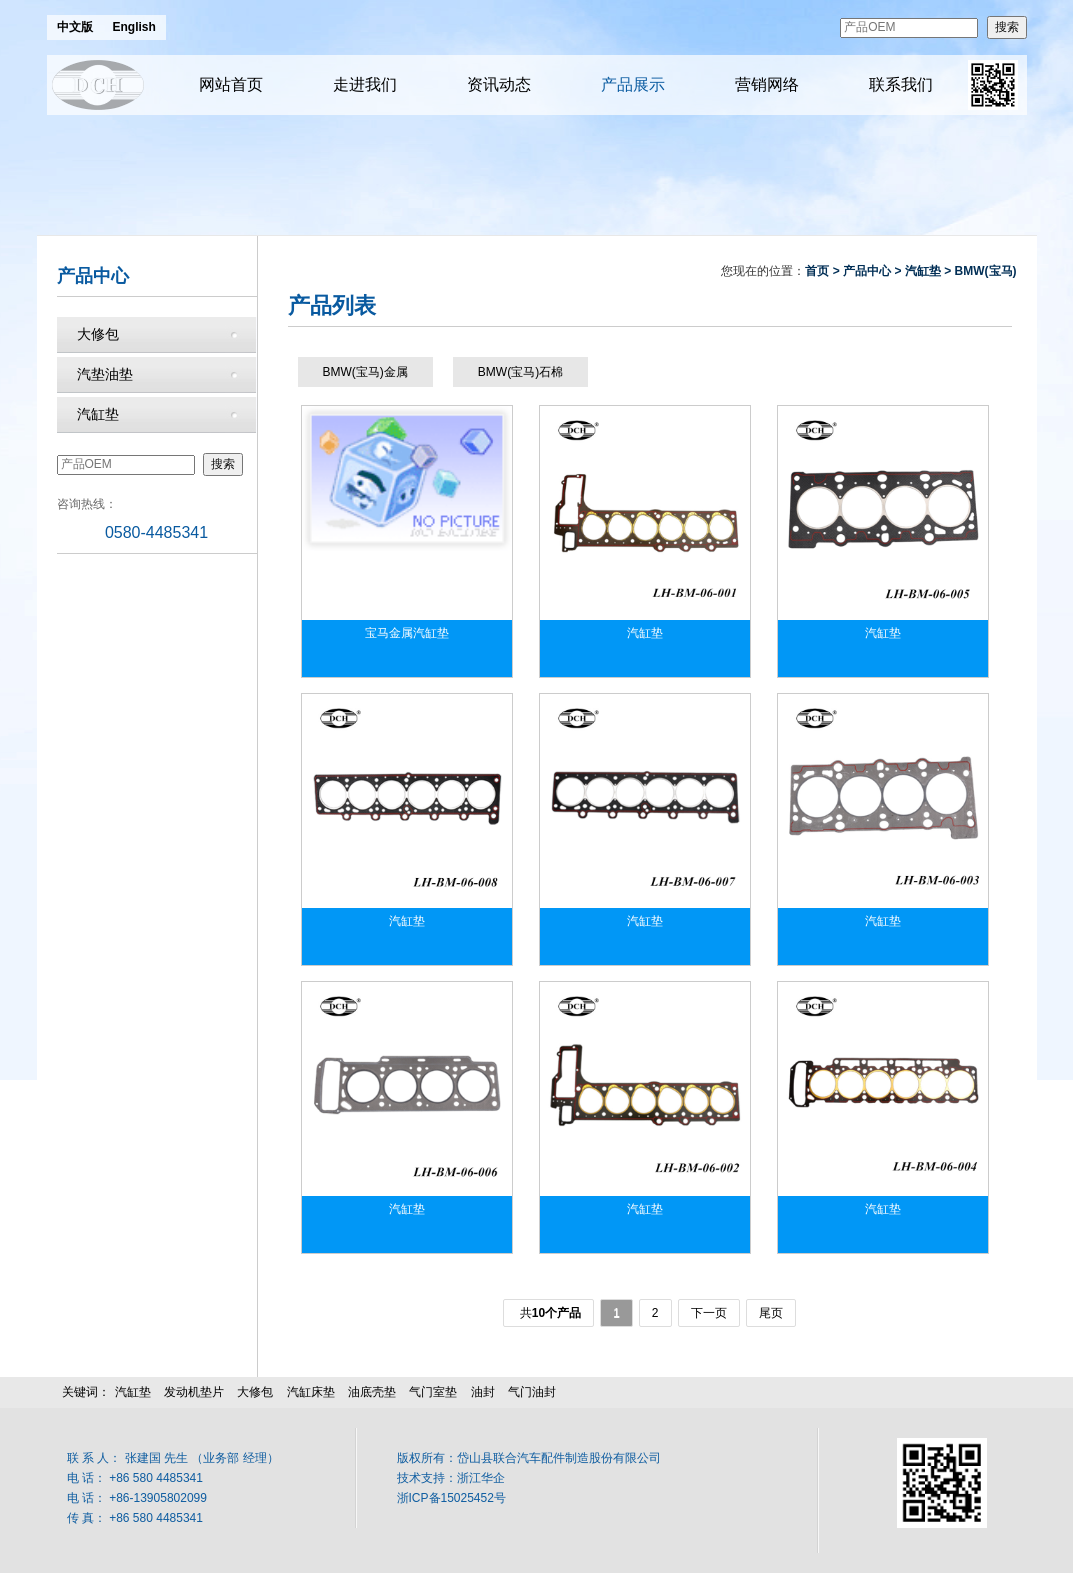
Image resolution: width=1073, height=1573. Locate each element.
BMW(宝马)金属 (365, 372)
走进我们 (365, 84)
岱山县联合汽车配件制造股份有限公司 (559, 1458)
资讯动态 (499, 84)
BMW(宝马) (986, 271)
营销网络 (767, 84)
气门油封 (532, 1392)
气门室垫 (433, 1392)
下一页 (709, 1313)
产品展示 (633, 84)
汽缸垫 (98, 414)
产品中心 (867, 271)
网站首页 (231, 84)
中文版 (75, 27)
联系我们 (901, 84)
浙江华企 (481, 1478)
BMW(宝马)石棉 (520, 372)
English (134, 27)
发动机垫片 (194, 1392)
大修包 (98, 334)
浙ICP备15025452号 (451, 1498)
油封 (483, 1392)
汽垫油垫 (105, 374)
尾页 (771, 1313)
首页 (817, 271)
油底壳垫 (372, 1392)
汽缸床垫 (311, 1392)
